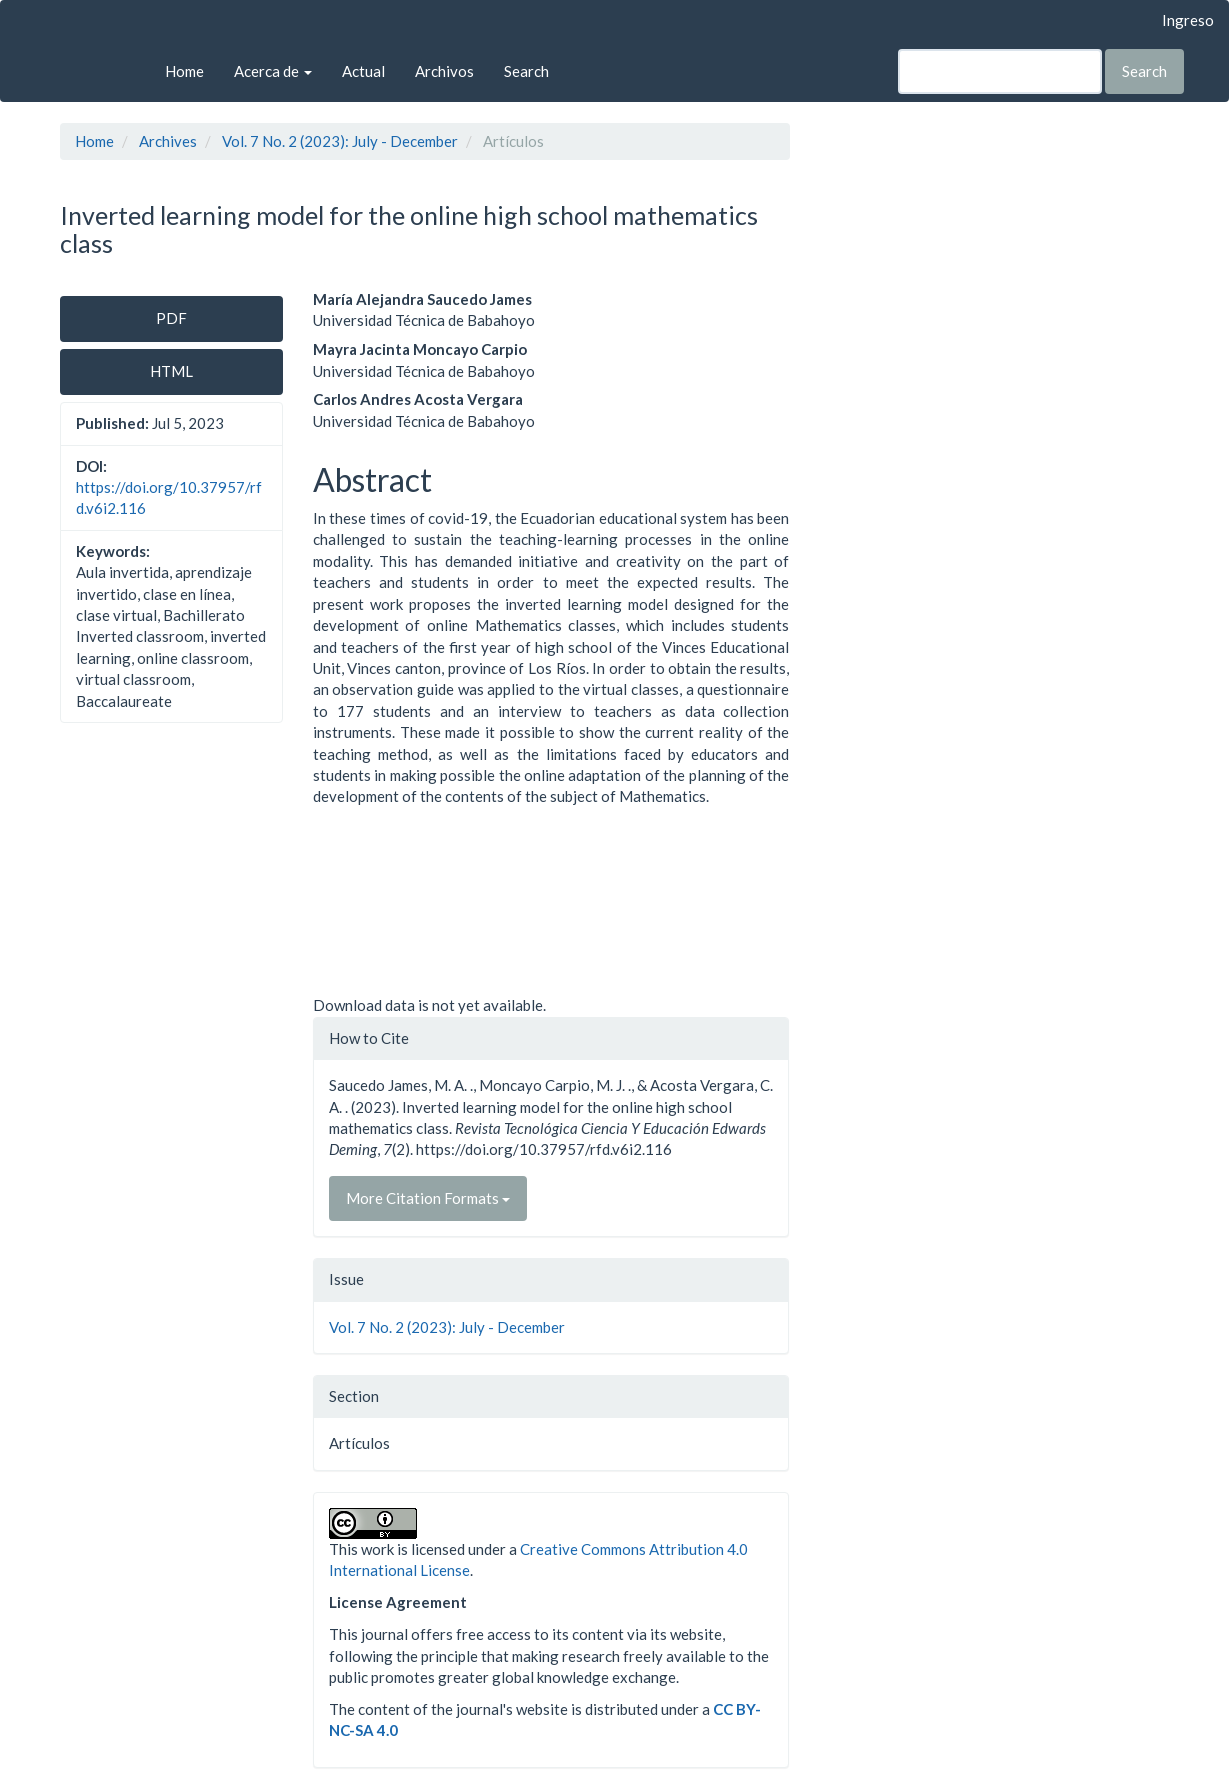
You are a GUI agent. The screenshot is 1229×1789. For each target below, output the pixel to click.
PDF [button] (171, 318)
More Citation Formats (428, 1198)
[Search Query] (1000, 71)
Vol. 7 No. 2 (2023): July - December (340, 141)
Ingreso (1188, 20)
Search (526, 71)
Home (184, 71)
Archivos (444, 71)
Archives (168, 141)
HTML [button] (171, 371)
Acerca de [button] (273, 71)
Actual (363, 71)
